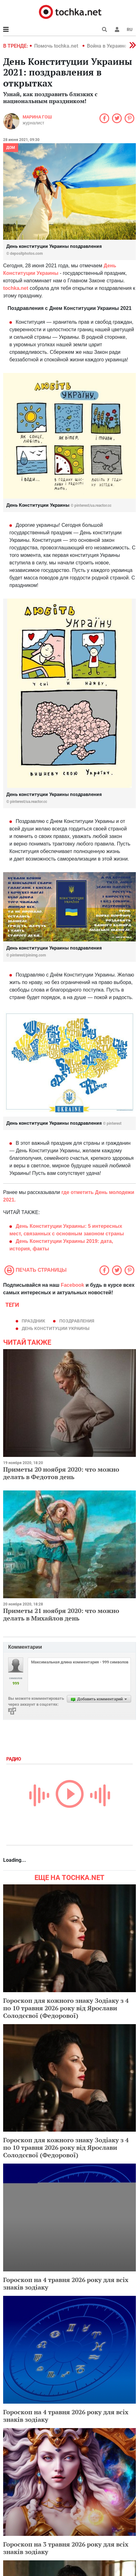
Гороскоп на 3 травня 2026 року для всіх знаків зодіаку (65, 2548)
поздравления (76, 1320)
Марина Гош (37, 116)
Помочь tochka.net (56, 46)
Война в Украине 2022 (113, 46)
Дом (10, 147)
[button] (117, 29)
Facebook (72, 1285)
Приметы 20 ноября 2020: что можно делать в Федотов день (61, 1473)
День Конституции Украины (55, 1328)
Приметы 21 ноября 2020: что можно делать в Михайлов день (61, 1614)
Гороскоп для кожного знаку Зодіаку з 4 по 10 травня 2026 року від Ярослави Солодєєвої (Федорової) (66, 2008)
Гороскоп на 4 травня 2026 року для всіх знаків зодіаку (65, 2283)
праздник (33, 1320)
